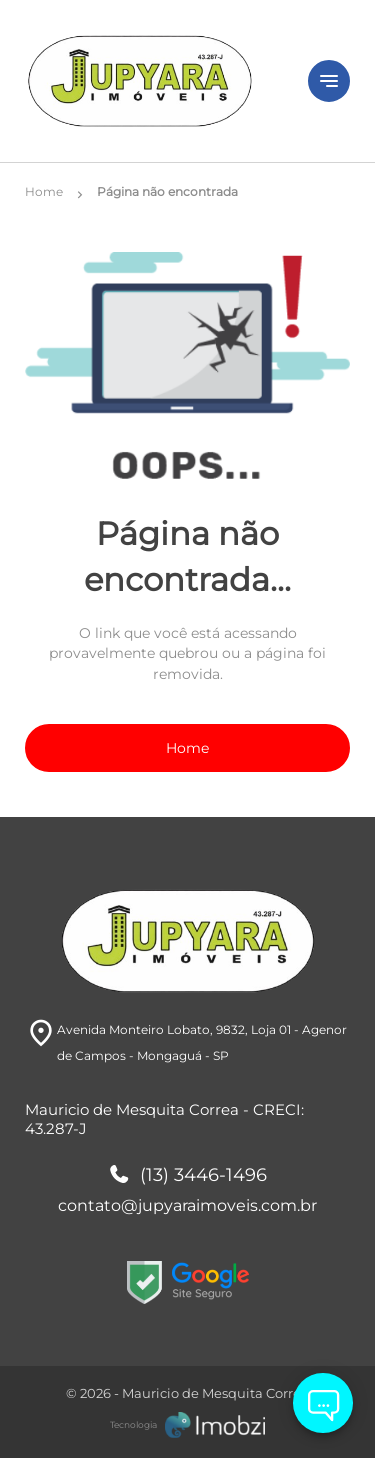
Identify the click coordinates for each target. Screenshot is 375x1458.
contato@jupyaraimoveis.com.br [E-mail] (187, 1205)
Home (187, 748)
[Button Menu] (329, 81)
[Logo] (154, 81)
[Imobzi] (187, 1425)
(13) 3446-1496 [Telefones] (188, 1176)
